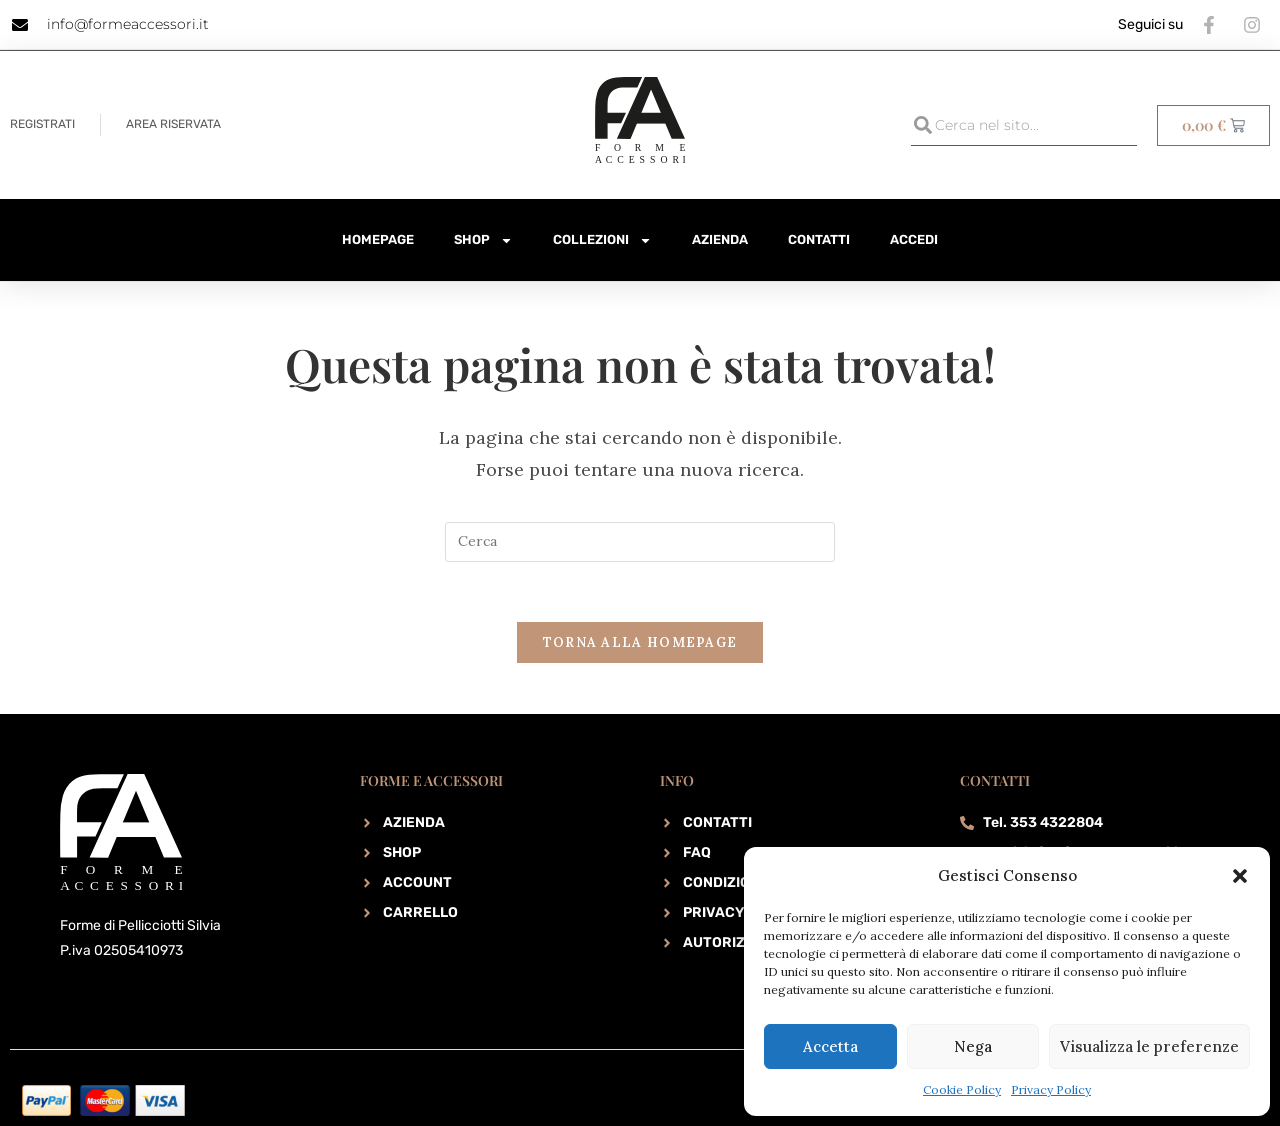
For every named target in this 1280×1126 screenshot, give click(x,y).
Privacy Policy (1051, 1089)
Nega (973, 1046)
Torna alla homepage (640, 643)
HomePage (378, 239)
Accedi (914, 239)
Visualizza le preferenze (1149, 1046)
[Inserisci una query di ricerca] (640, 542)
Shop (483, 240)
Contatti (819, 239)
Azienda (720, 239)
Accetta (830, 1046)
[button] (1240, 876)
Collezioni (602, 240)
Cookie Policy (962, 1089)
